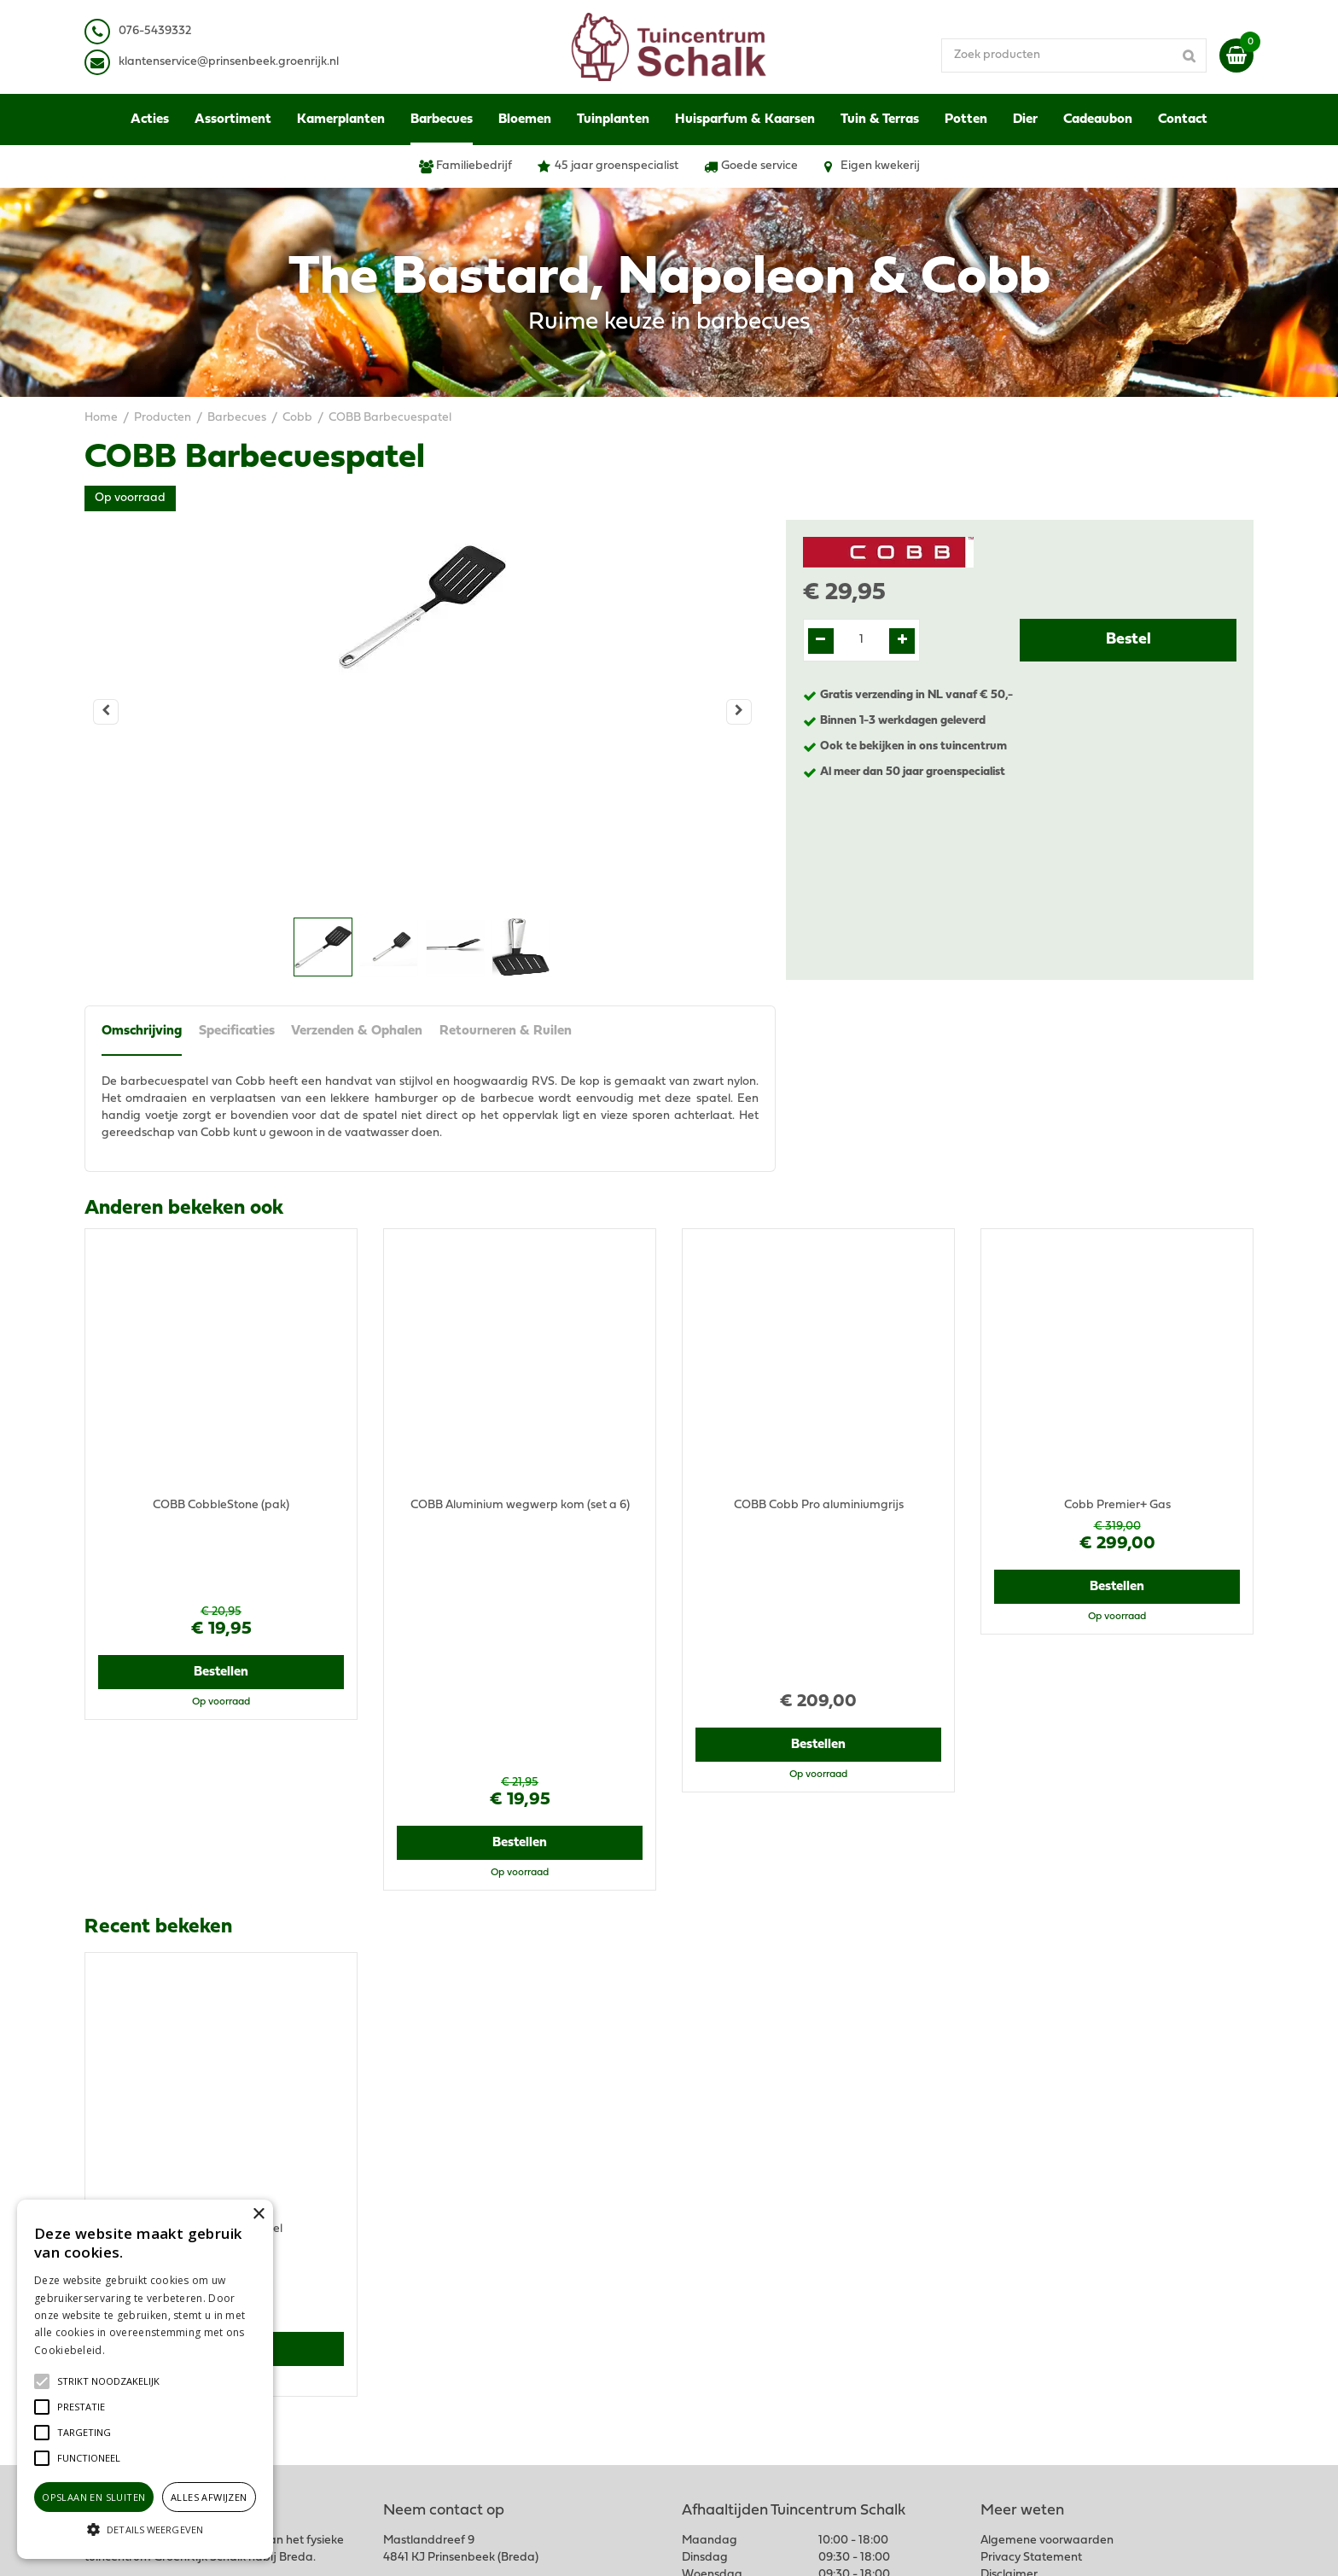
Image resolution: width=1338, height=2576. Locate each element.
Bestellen (221, 1596)
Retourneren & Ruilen (506, 1032)
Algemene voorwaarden (1047, 2251)
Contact (1002, 2362)
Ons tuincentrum (1025, 2379)
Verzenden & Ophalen (357, 1032)
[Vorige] (106, 712)
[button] (108, 2381)
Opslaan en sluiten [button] (93, 2497)
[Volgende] (739, 712)
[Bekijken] (1236, 55)
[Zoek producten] (1083, 55)
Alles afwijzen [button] (209, 2497)
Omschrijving (142, 1032)
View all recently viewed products (174, 2141)
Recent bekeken (158, 1680)
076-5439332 (433, 2293)
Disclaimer (1009, 2285)
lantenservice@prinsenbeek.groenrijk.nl (232, 61)
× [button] (258, 2214)
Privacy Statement (1031, 2268)
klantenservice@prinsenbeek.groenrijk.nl (508, 2311)
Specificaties (237, 1032)
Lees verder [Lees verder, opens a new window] (137, 2350)
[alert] (145, 2379)
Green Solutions (735, 2545)
